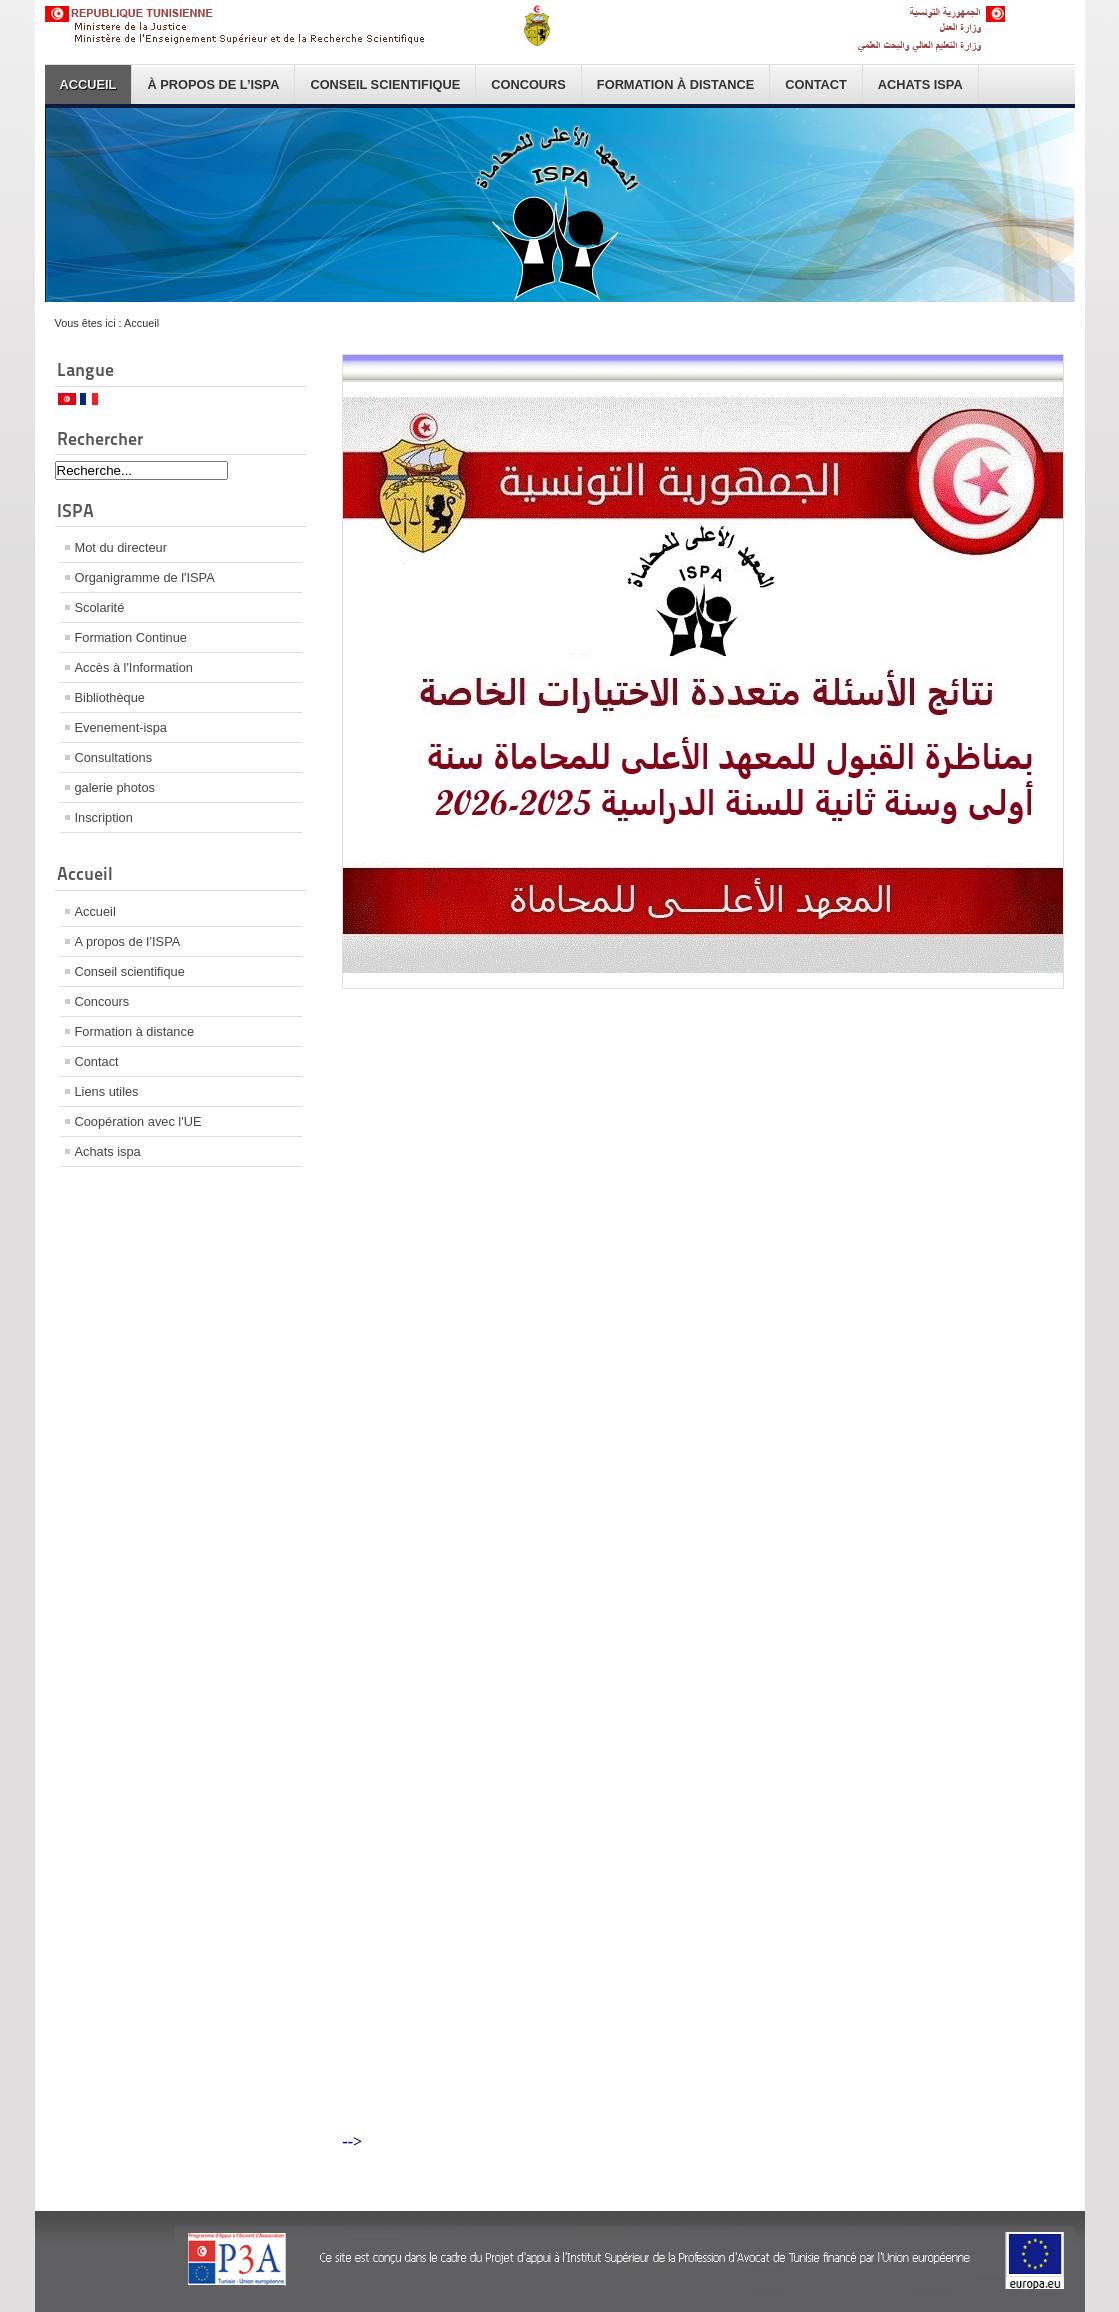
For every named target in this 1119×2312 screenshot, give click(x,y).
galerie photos (115, 787)
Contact (816, 84)
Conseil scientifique (385, 84)
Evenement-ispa (121, 727)
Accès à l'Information (134, 667)
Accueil (88, 84)
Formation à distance (675, 84)
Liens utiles (107, 1091)
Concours (528, 84)
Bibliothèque (110, 697)
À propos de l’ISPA (213, 84)
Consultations (114, 757)
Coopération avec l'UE (138, 1121)
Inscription (104, 817)
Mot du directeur (121, 547)
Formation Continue (131, 637)
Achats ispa (920, 84)
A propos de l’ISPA (128, 941)
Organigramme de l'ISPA (145, 577)
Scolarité (100, 607)
